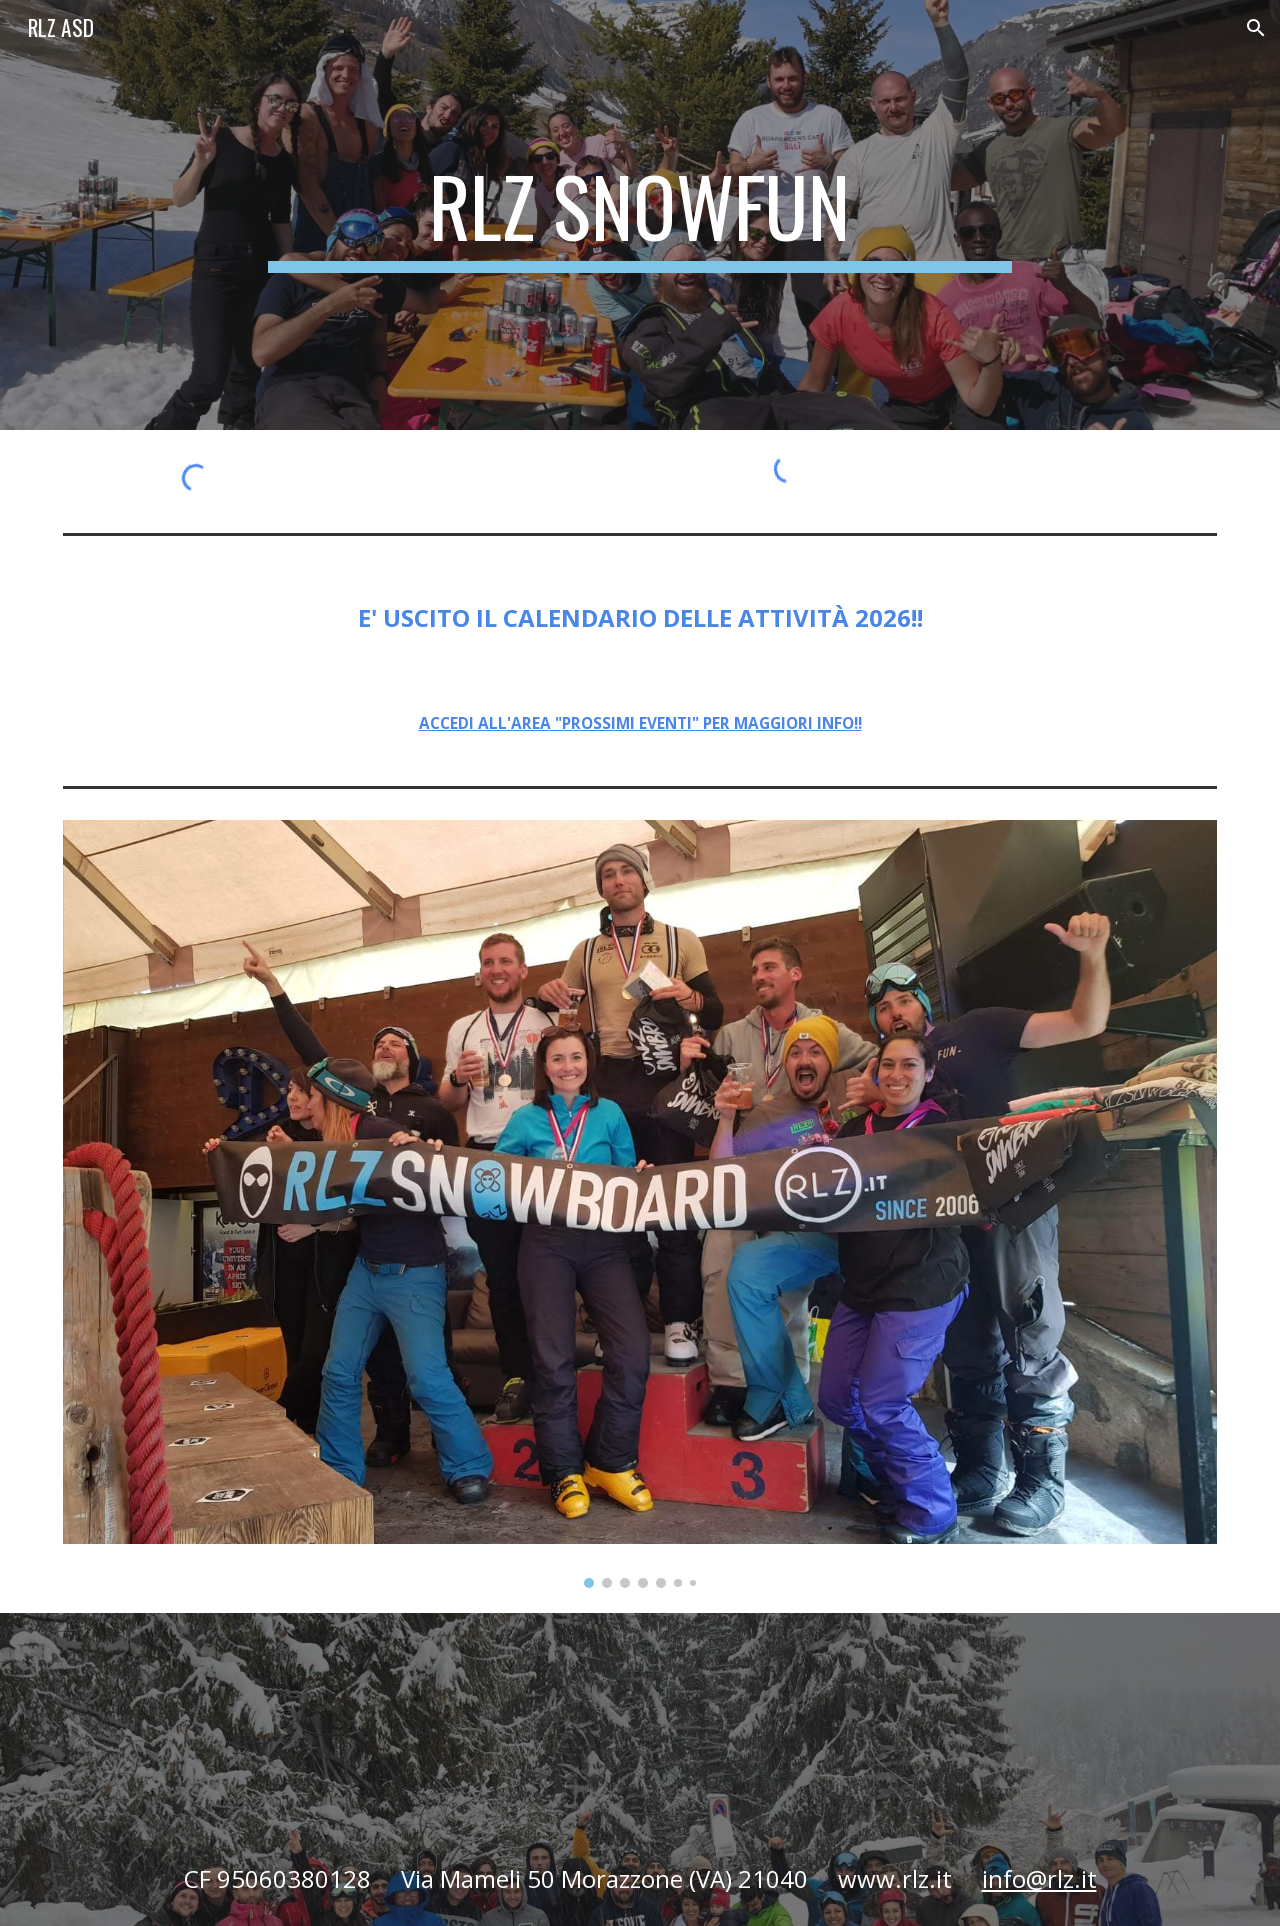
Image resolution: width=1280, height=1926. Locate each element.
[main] (640, 215)
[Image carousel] (640, 1204)
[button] (1256, 28)
